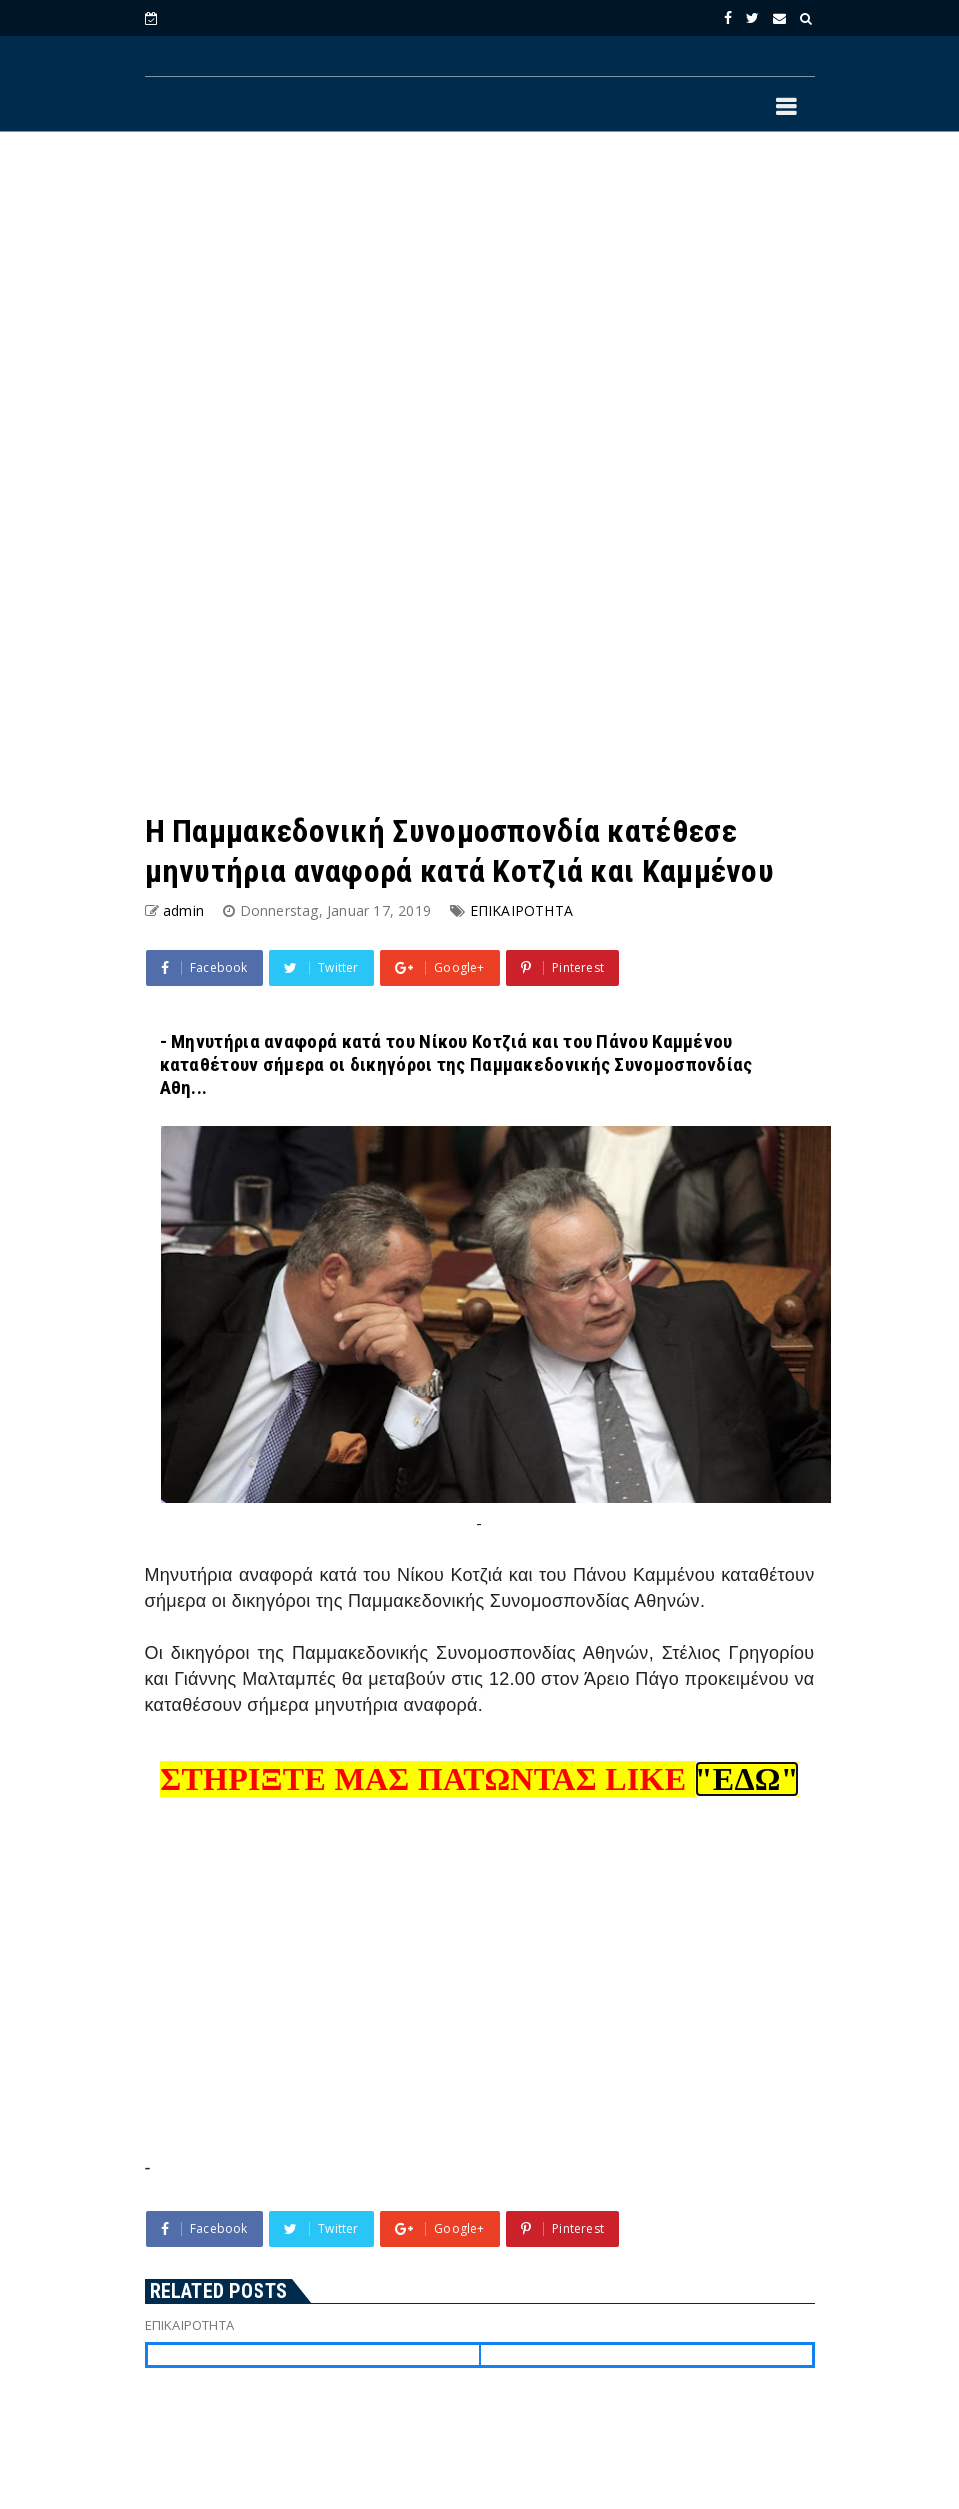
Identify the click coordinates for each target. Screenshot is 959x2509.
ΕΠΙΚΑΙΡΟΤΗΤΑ (521, 910)
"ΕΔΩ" (747, 1779)
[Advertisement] (480, 311)
